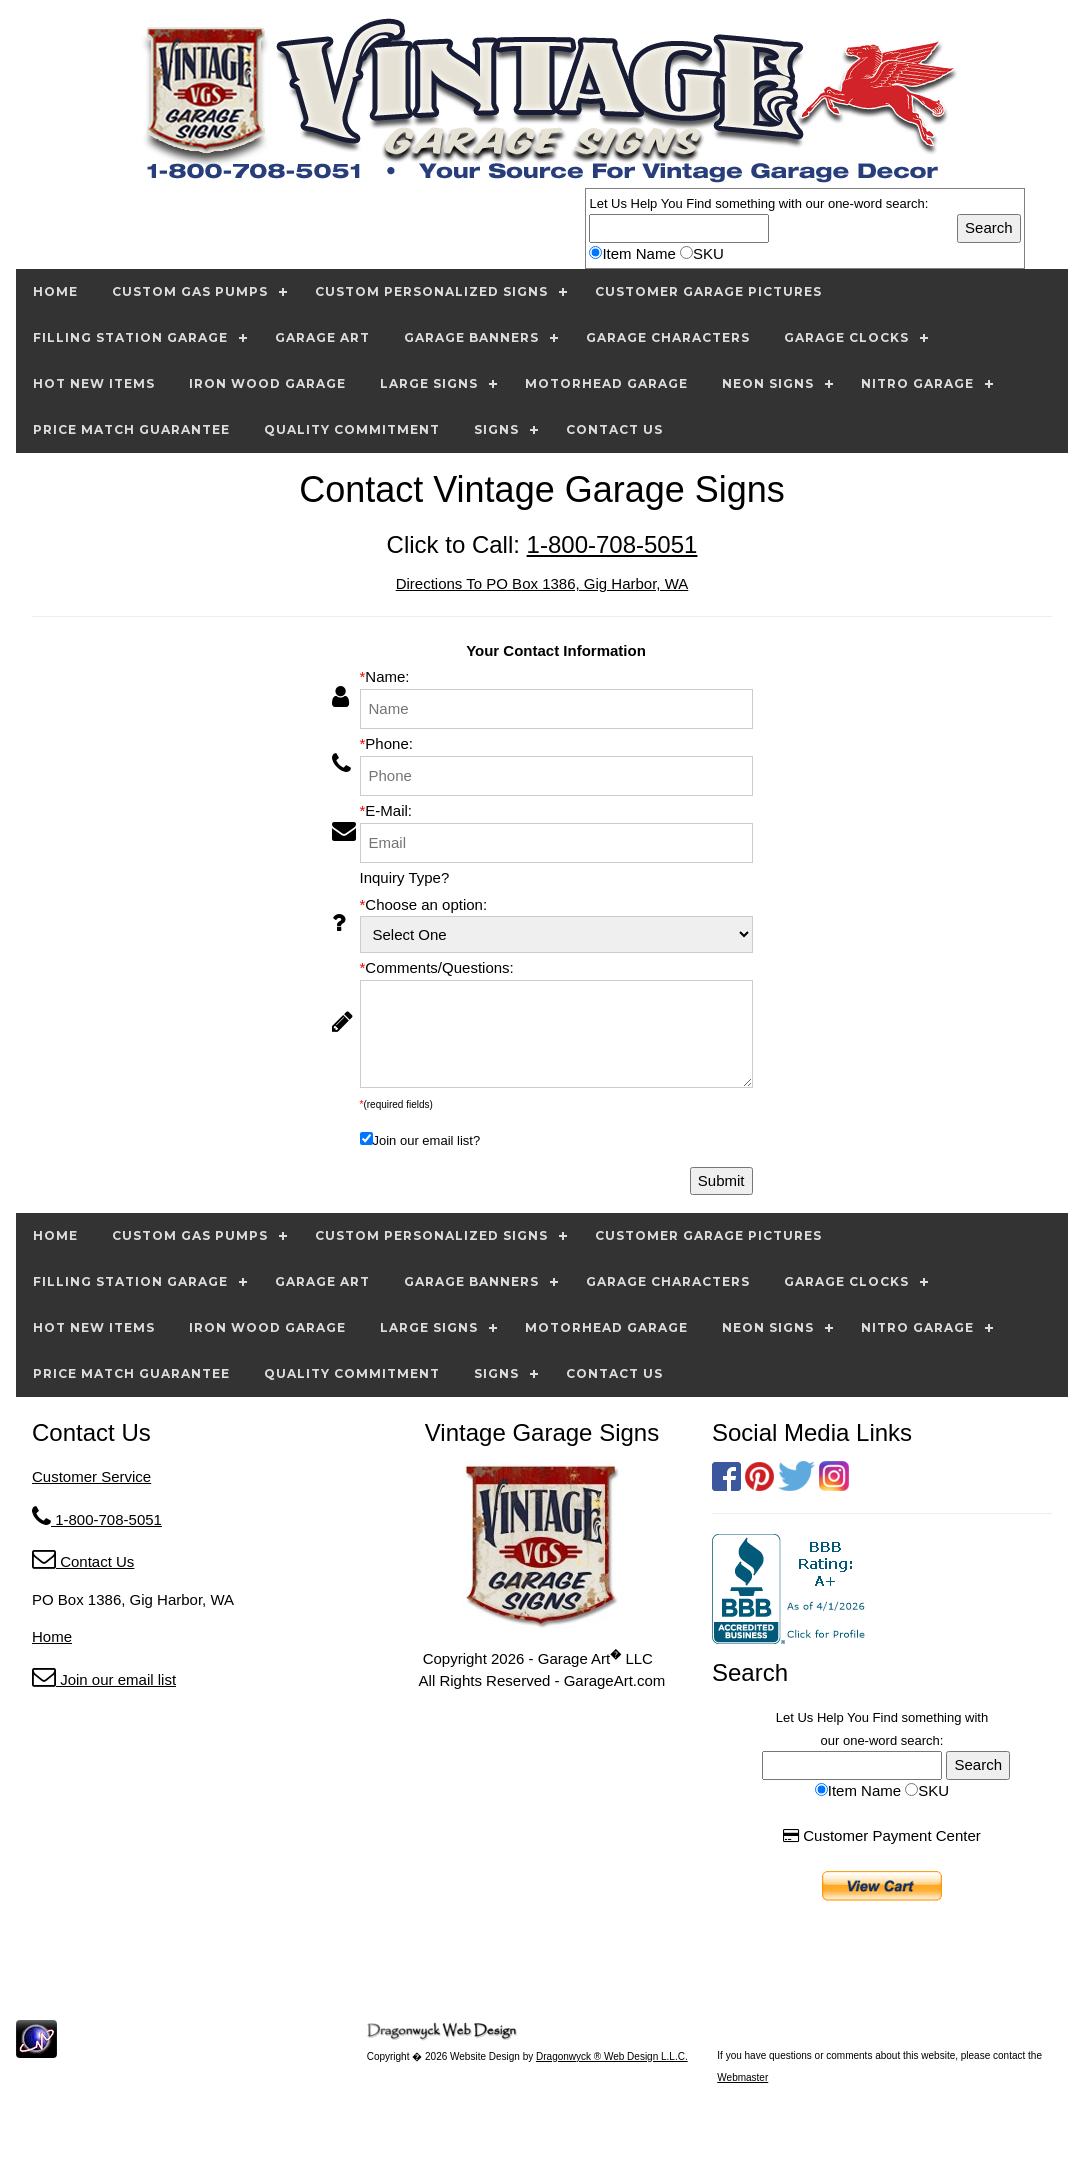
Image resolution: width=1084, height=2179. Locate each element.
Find (698, 203)
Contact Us (83, 1561)
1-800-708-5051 (612, 544)
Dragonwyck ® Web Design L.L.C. (612, 2056)
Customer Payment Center (882, 1835)
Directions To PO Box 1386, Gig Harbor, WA (542, 583)
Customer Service (91, 1476)
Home (52, 1636)
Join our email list (104, 1679)
